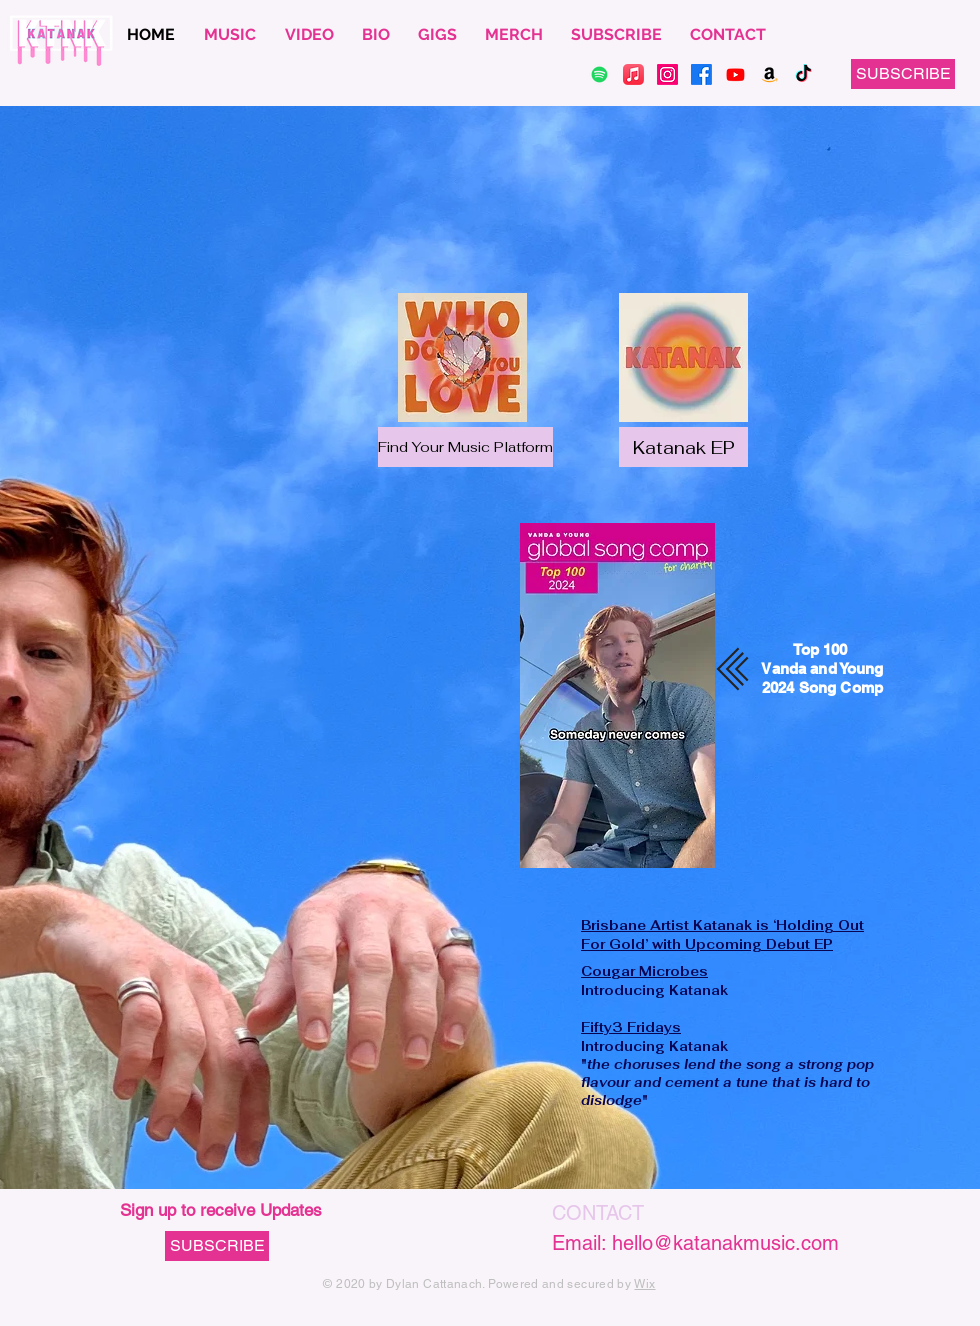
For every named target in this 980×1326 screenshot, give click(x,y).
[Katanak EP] (683, 447)
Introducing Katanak (654, 980)
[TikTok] (803, 74)
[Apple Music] (633, 74)
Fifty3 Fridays (631, 1027)
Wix (644, 1284)
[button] (903, 74)
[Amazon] (769, 74)
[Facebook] (701, 74)
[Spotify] (599, 74)
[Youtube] (735, 74)
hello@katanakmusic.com (725, 1243)
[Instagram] (667, 74)
